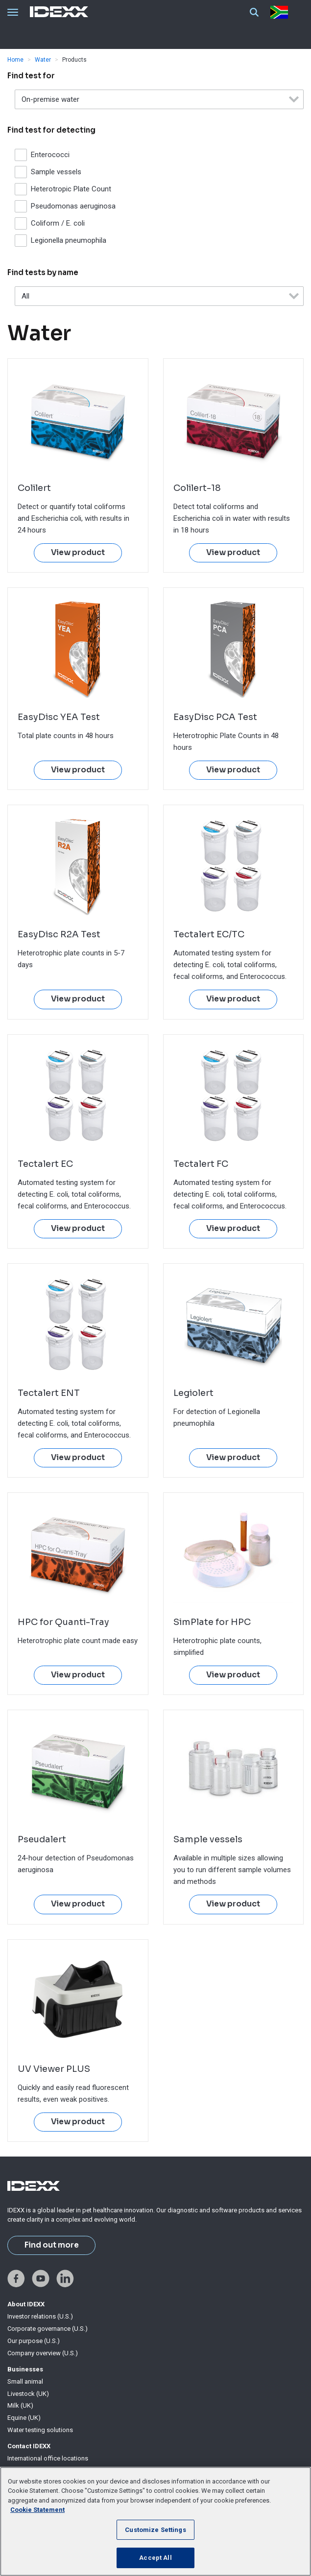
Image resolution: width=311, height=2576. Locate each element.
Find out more (51, 2245)
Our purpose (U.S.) (33, 2340)
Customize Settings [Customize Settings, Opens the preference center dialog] (155, 2529)
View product (78, 552)
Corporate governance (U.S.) (47, 2328)
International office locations (47, 2458)
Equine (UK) (24, 2417)
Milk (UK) (20, 2405)
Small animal (25, 2381)
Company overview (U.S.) (42, 2353)
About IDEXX (26, 2304)
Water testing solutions (40, 2430)
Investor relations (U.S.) (40, 2316)
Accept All (155, 2557)
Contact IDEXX (28, 2446)
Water (43, 59)
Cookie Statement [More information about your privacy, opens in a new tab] (37, 2509)
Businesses (25, 2369)
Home (15, 59)
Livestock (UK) (28, 2393)
